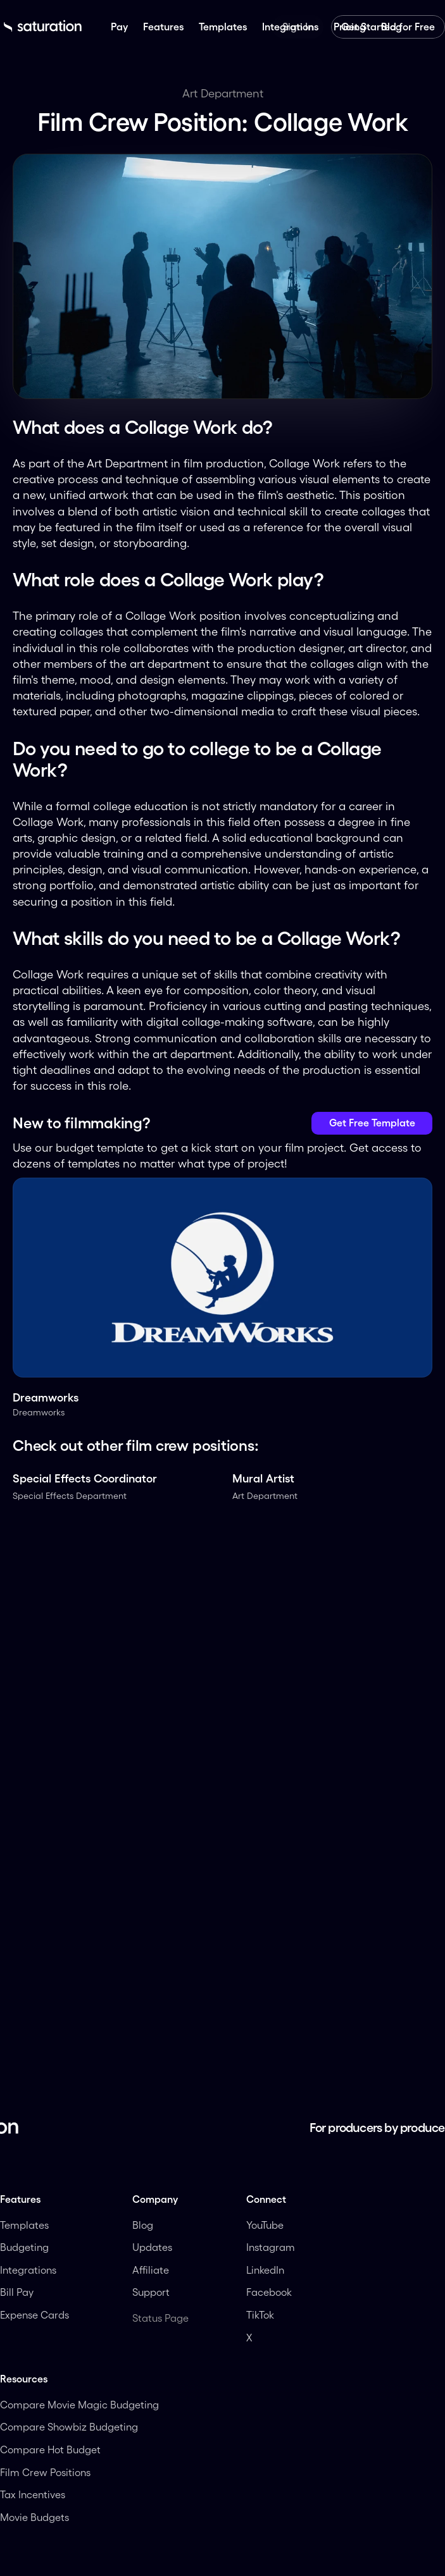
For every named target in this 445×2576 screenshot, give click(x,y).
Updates (152, 2247)
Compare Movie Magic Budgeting (79, 2404)
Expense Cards (34, 2314)
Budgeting (24, 2247)
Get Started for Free (388, 26)
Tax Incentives (32, 2494)
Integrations (28, 2270)
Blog (142, 2225)
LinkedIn (266, 2270)
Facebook (269, 2292)
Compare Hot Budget (50, 2449)
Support (151, 2292)
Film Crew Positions (45, 2472)
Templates (24, 2225)
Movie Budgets (34, 2517)
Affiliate (152, 2270)
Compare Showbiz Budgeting (69, 2426)
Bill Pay (17, 2292)
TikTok (260, 2314)
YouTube (265, 2225)
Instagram (270, 2247)
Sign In (297, 26)
